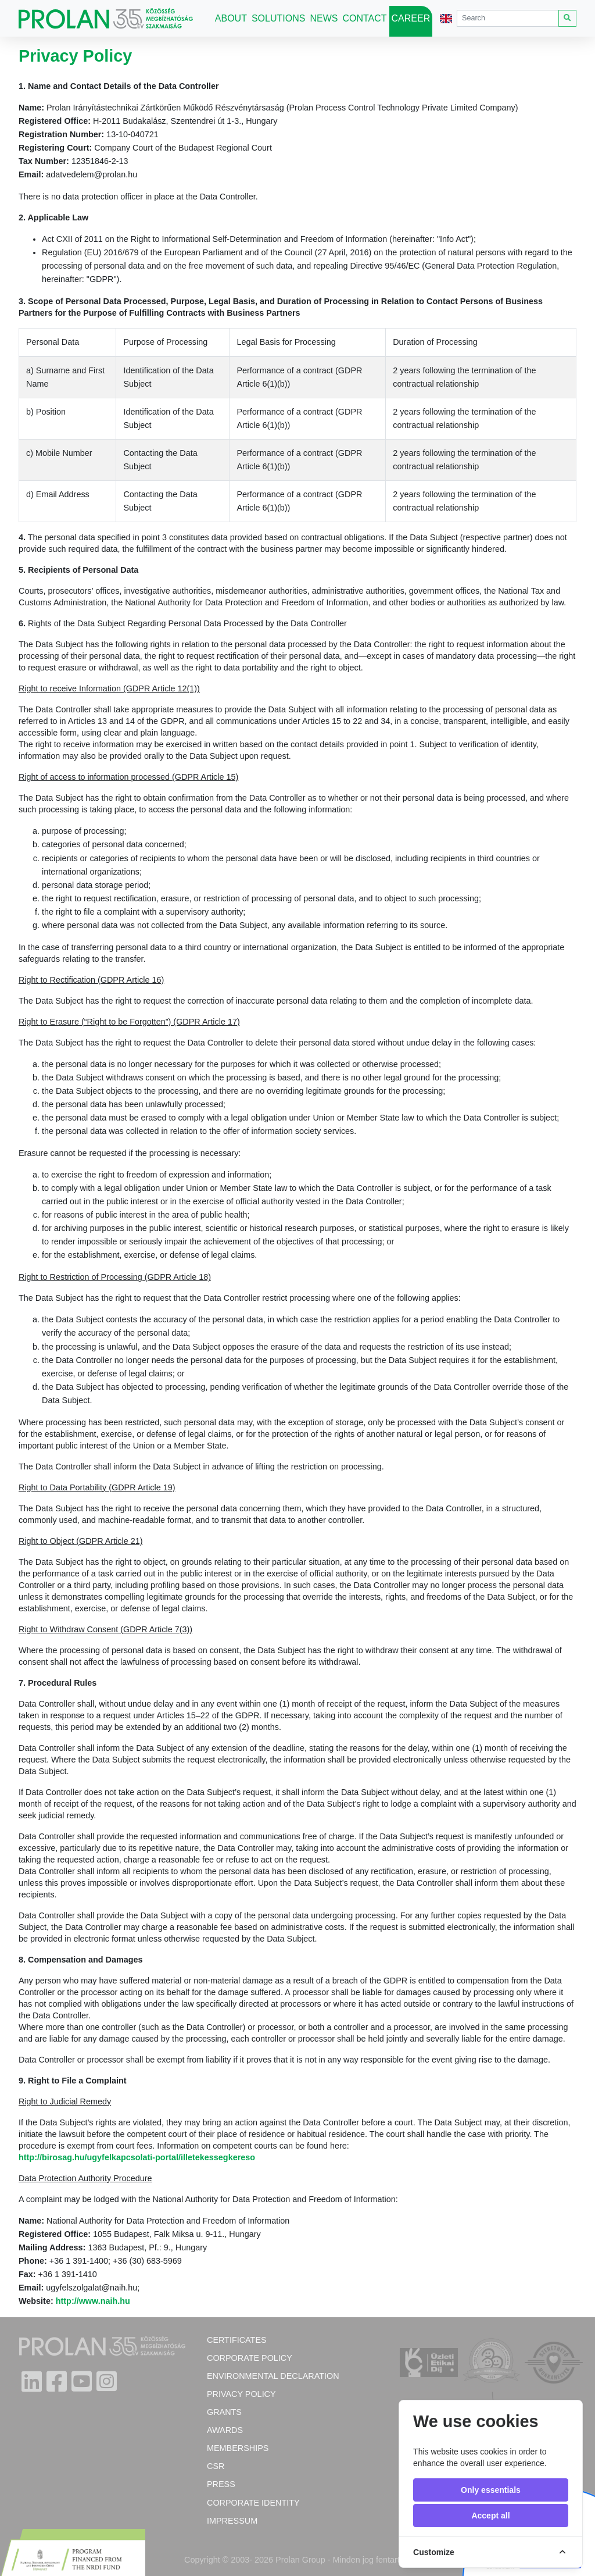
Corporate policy (249, 2358)
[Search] (508, 18)
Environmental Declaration (273, 2376)
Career (411, 18)
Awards (225, 2430)
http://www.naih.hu (93, 2301)
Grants (224, 2412)
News (324, 18)
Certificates (237, 2340)
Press (221, 2484)
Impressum (232, 2520)
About (231, 18)
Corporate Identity (253, 2502)
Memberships (237, 2448)
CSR (215, 2466)
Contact (364, 18)
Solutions (278, 18)
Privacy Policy (241, 2394)
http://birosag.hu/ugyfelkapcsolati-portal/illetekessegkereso (137, 2157)
